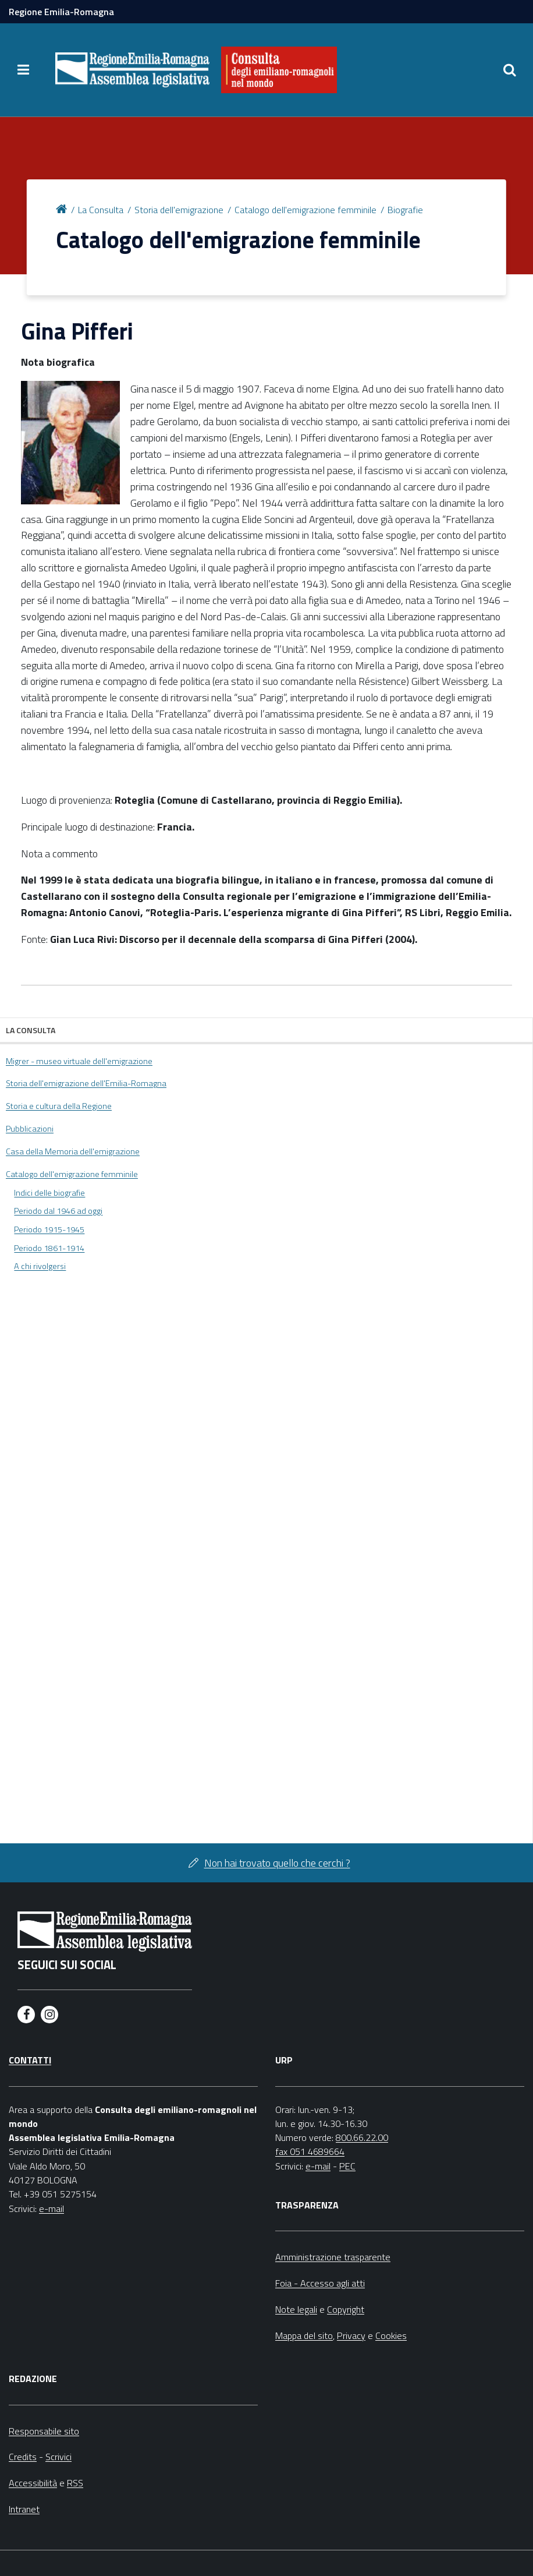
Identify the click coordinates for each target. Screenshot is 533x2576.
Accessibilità (33, 2483)
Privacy (351, 2335)
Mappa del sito (304, 2335)
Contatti (30, 2060)
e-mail (51, 2208)
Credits (23, 2457)
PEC (347, 2166)
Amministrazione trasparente (332, 2257)
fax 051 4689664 (309, 2151)
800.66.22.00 (362, 2137)
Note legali (296, 2309)
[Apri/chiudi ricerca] (509, 69)
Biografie (405, 210)
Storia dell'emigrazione (178, 210)
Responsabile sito (44, 2431)
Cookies (391, 2335)
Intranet (24, 2509)
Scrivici (58, 2457)
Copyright (345, 2309)
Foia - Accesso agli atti (320, 2283)
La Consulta (100, 210)
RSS (75, 2483)
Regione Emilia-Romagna (61, 12)
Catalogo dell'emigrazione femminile (305, 210)
